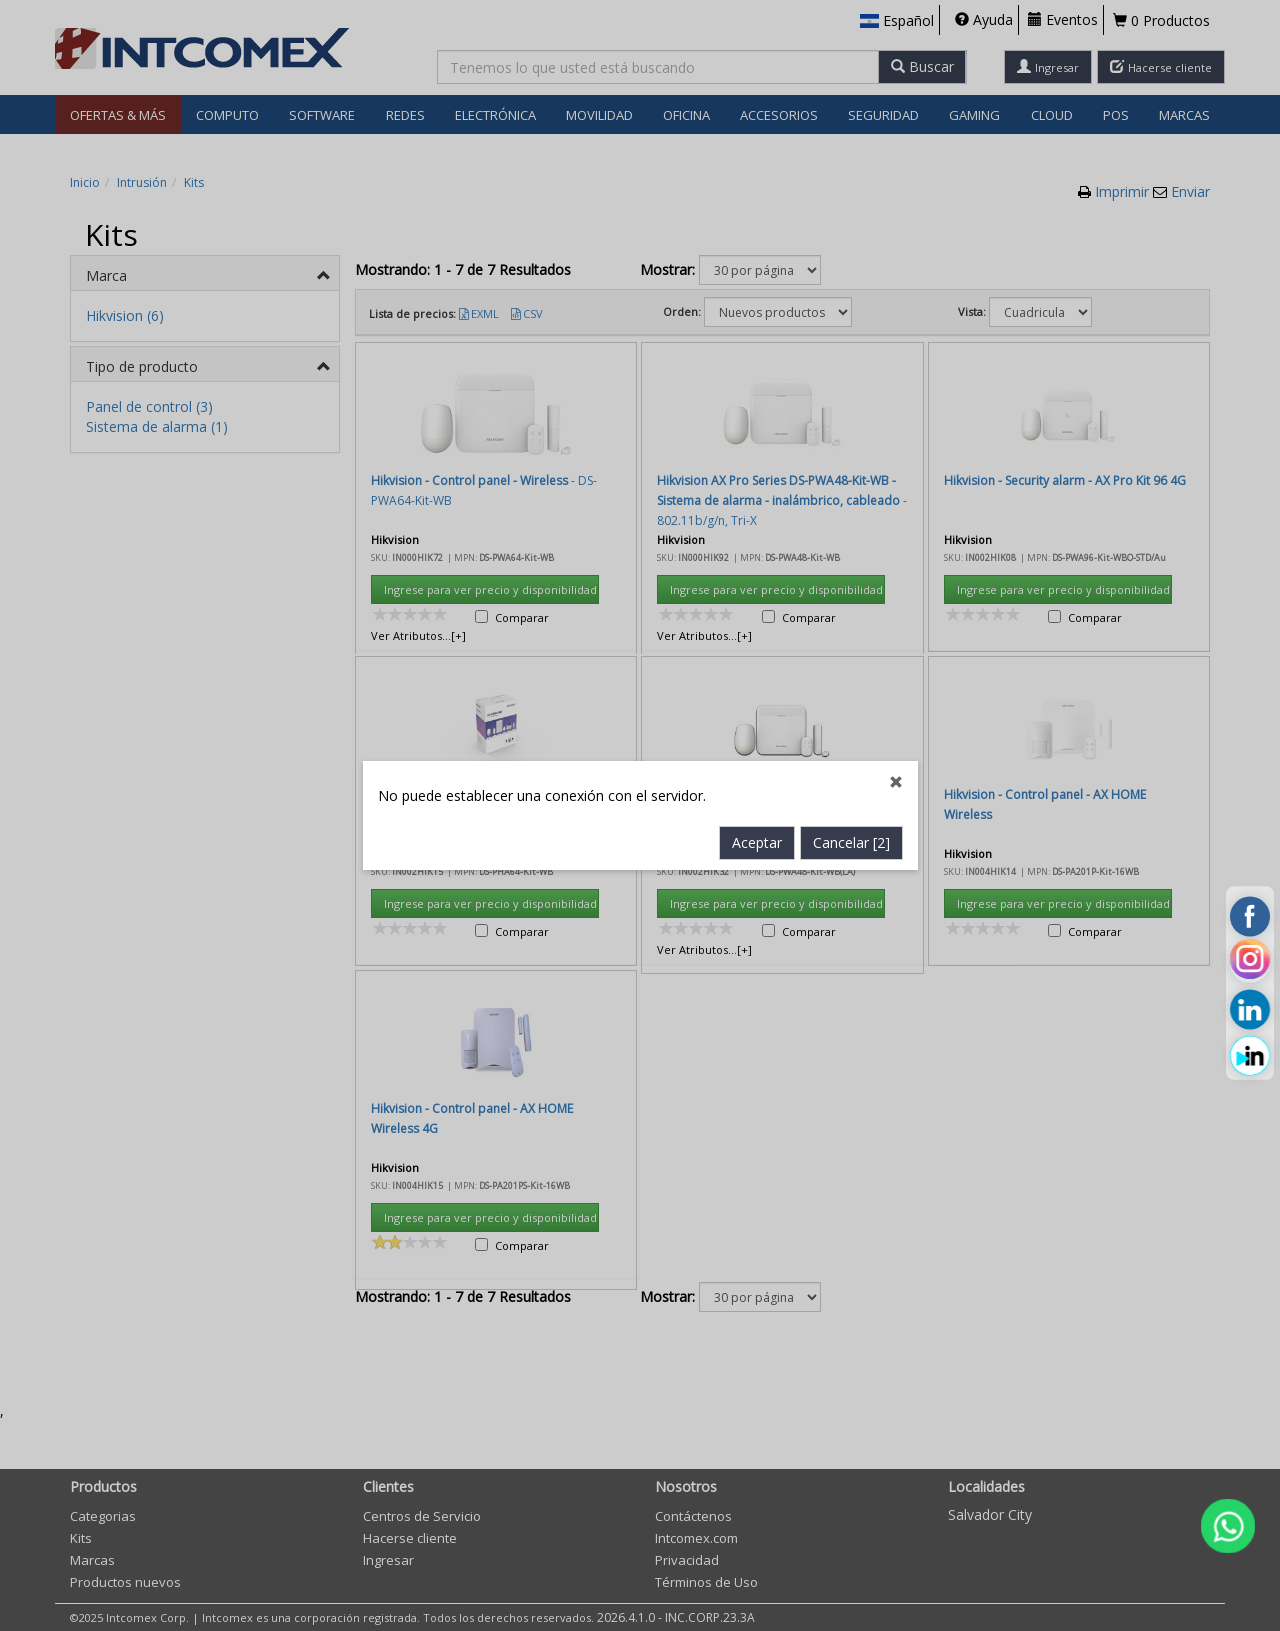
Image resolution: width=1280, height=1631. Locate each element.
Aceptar (757, 594)
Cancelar (851, 594)
